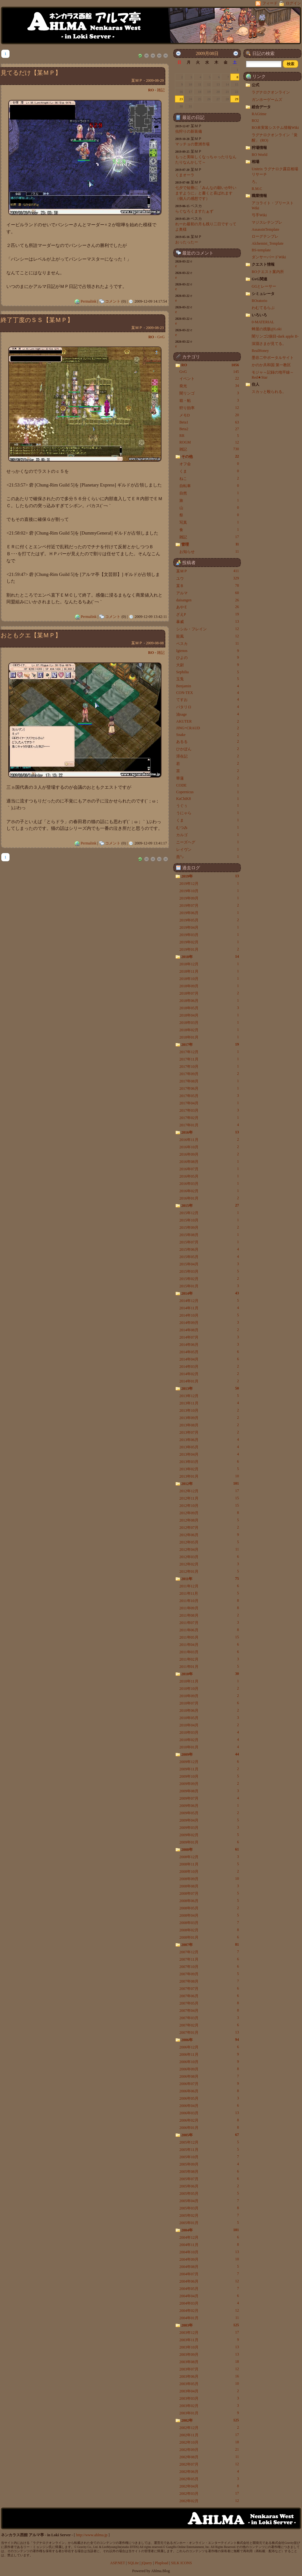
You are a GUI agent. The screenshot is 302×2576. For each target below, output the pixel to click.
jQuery (146, 2563)
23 (181, 99)
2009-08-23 (155, 328)
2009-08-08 (155, 643)
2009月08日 (207, 53)
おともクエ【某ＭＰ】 (31, 635)
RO (151, 90)
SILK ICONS (181, 2563)
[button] (290, 64)
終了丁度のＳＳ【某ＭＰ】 (37, 320)
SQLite (133, 2563)
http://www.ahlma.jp (92, 2535)
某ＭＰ (137, 80)
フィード (266, 3)
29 (236, 99)
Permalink (88, 301)
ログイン (290, 3)
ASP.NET (117, 2563)
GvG (161, 337)
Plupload (162, 2563)
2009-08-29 (155, 80)
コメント (112, 301)
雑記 (161, 90)
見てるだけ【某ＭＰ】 (31, 72)
